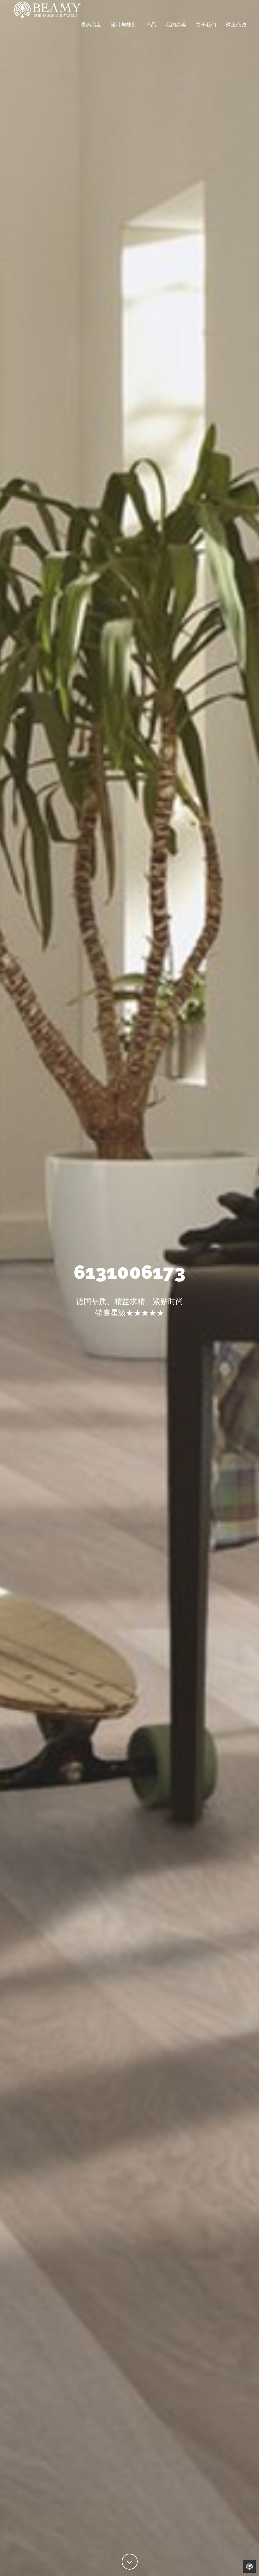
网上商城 (236, 33)
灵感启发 (91, 33)
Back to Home (249, 2566)
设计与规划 (123, 33)
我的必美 (176, 33)
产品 (151, 33)
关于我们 (206, 33)
